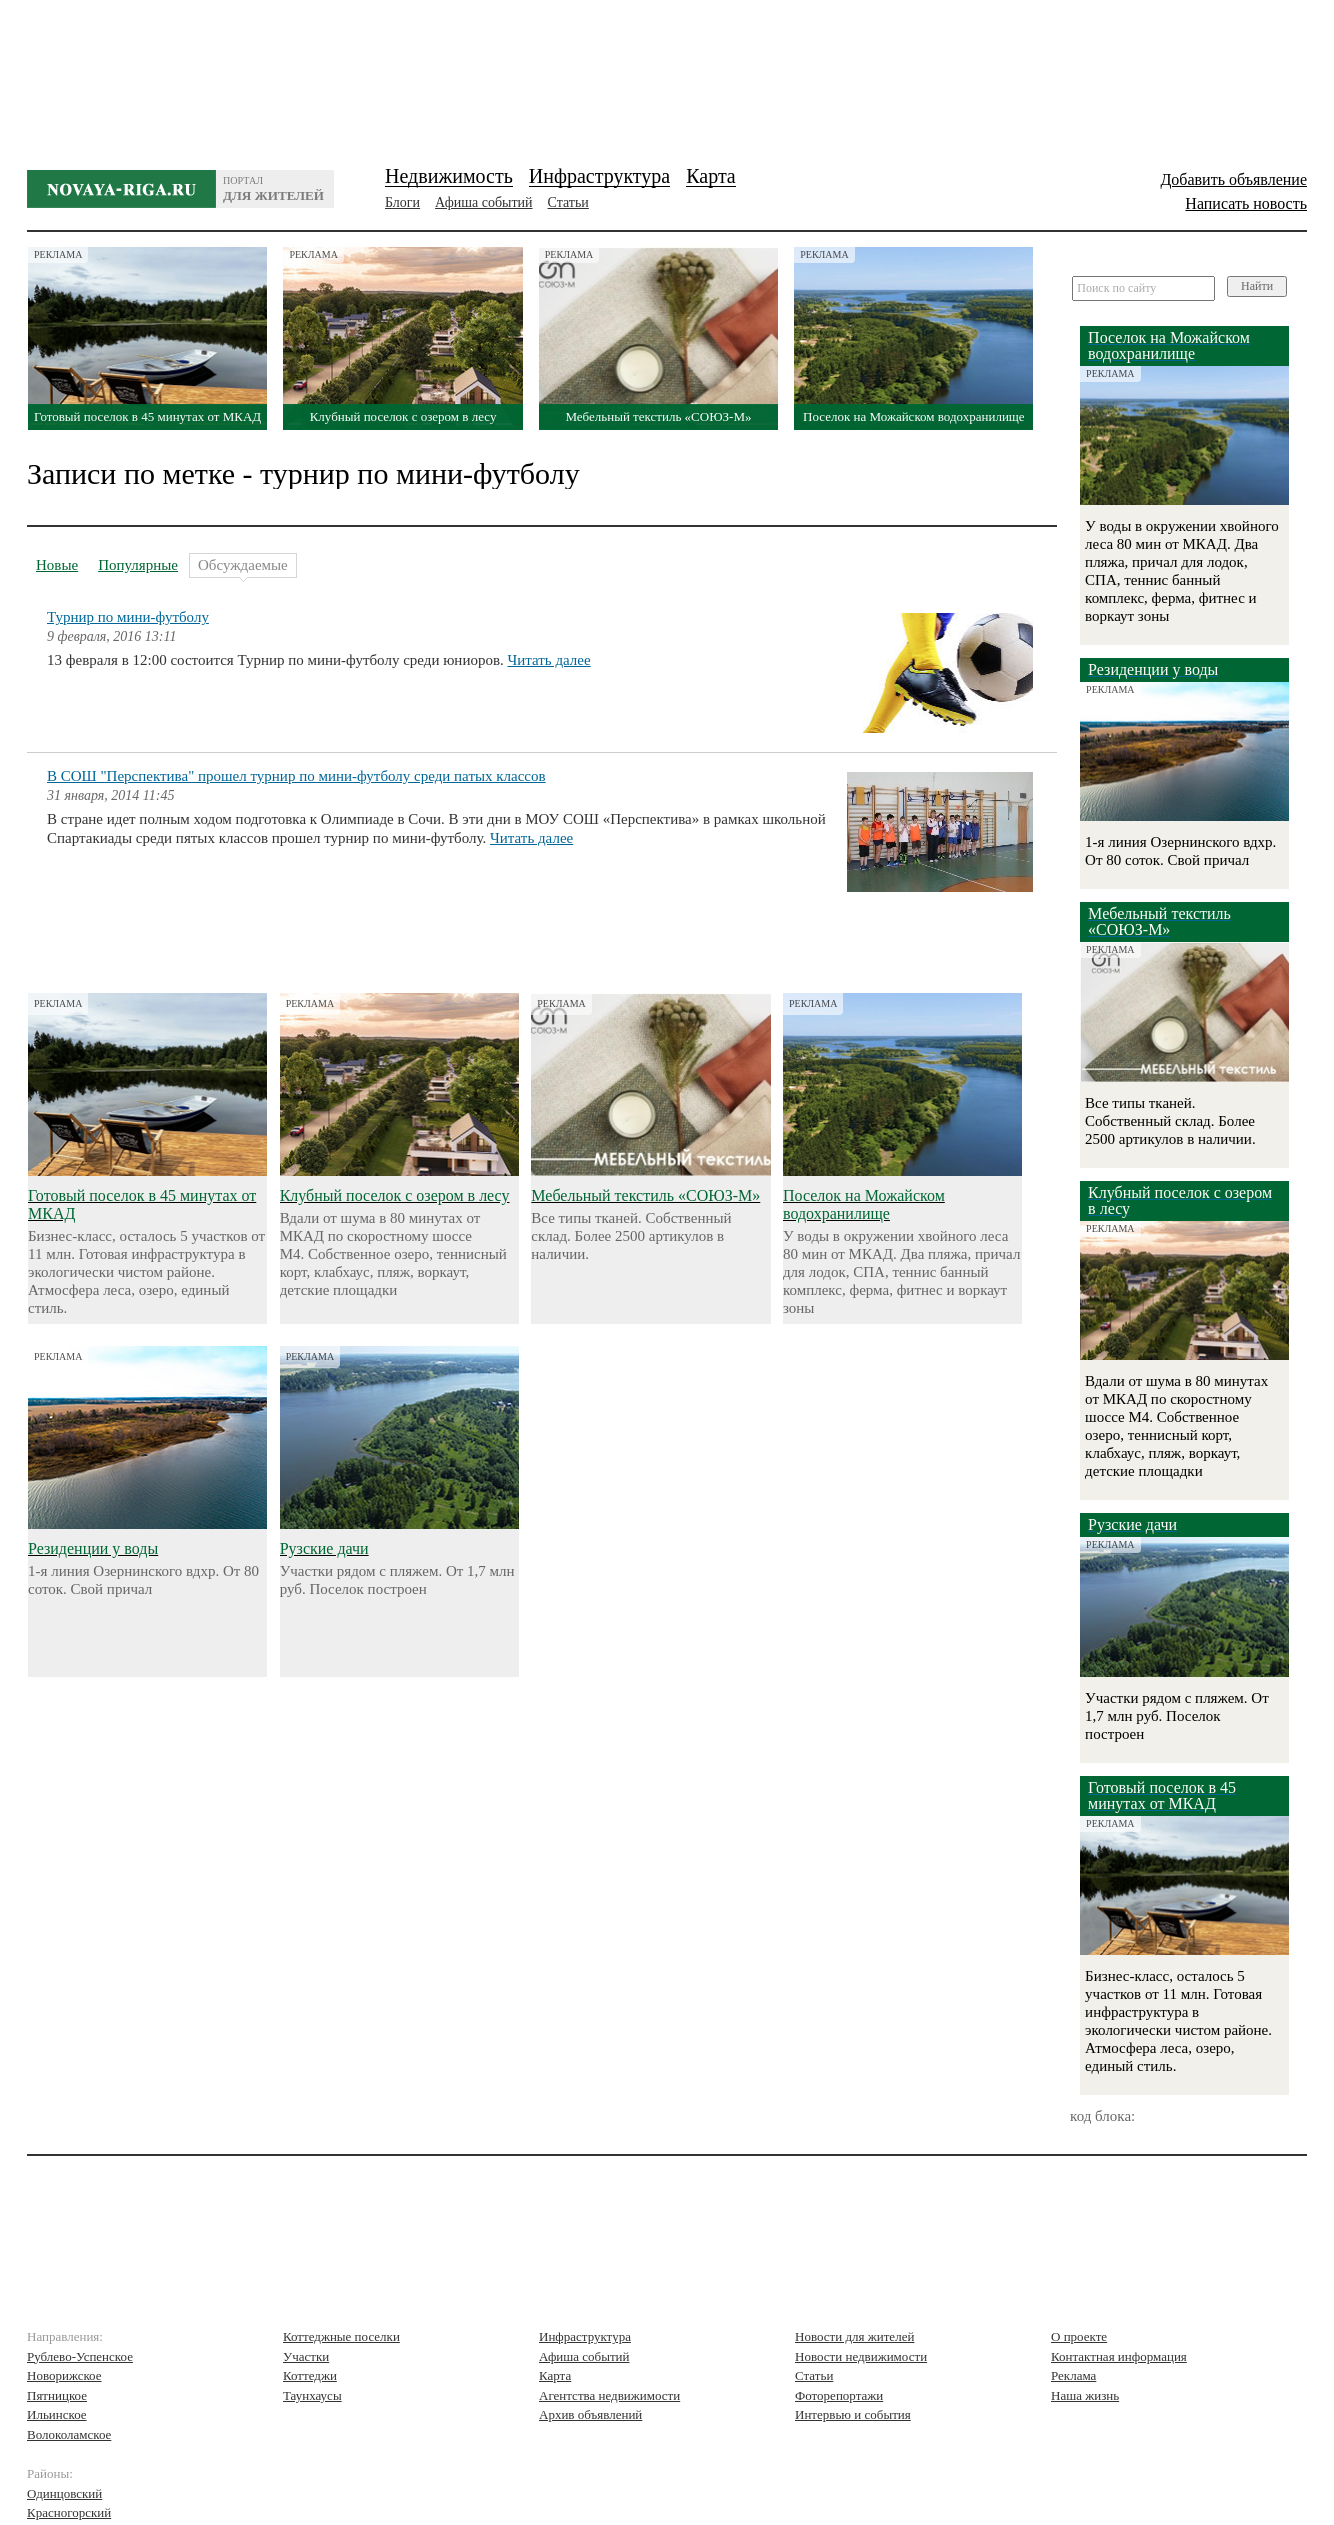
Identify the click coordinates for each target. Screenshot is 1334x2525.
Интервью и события (853, 2414)
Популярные (138, 565)
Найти (1257, 286)
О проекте (1079, 2336)
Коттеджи (310, 2375)
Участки (306, 2356)
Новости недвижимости (861, 2356)
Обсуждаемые (243, 567)
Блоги (402, 202)
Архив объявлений (590, 2414)
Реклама (1073, 2375)
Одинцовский (64, 2493)
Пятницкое (57, 2395)
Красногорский (69, 2512)
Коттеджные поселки (341, 2336)
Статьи (568, 202)
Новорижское (64, 2375)
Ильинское (57, 2414)
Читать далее (549, 660)
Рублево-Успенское (80, 2356)
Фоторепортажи (839, 2395)
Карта (711, 176)
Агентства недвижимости (609, 2395)
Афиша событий (483, 202)
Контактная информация (1119, 2356)
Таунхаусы (312, 2395)
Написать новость (1246, 203)
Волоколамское (69, 2434)
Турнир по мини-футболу (128, 617)
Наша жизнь (1085, 2395)
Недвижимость (449, 176)
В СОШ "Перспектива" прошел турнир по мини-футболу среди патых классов (296, 776)
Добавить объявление (1233, 179)
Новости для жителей (854, 2336)
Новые (57, 565)
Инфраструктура (599, 176)
